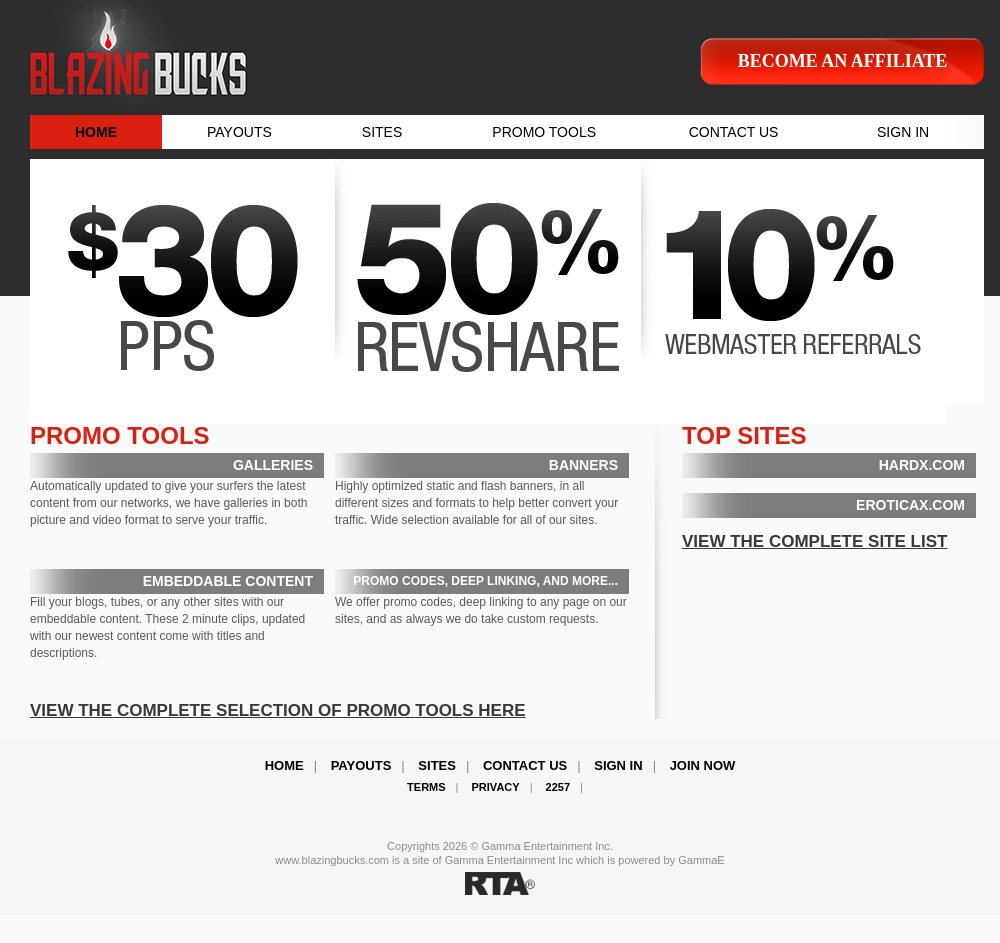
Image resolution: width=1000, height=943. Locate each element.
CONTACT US (734, 132)
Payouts (361, 765)
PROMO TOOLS (544, 132)
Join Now (703, 765)
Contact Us (525, 765)
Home (284, 765)
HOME (96, 132)
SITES (382, 132)
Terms (426, 787)
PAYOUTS (239, 132)
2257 (558, 787)
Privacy (496, 787)
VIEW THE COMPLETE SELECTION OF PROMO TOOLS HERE (278, 710)
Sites (437, 765)
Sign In (618, 765)
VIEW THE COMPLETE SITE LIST (814, 541)
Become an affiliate (843, 61)
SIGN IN (903, 132)
